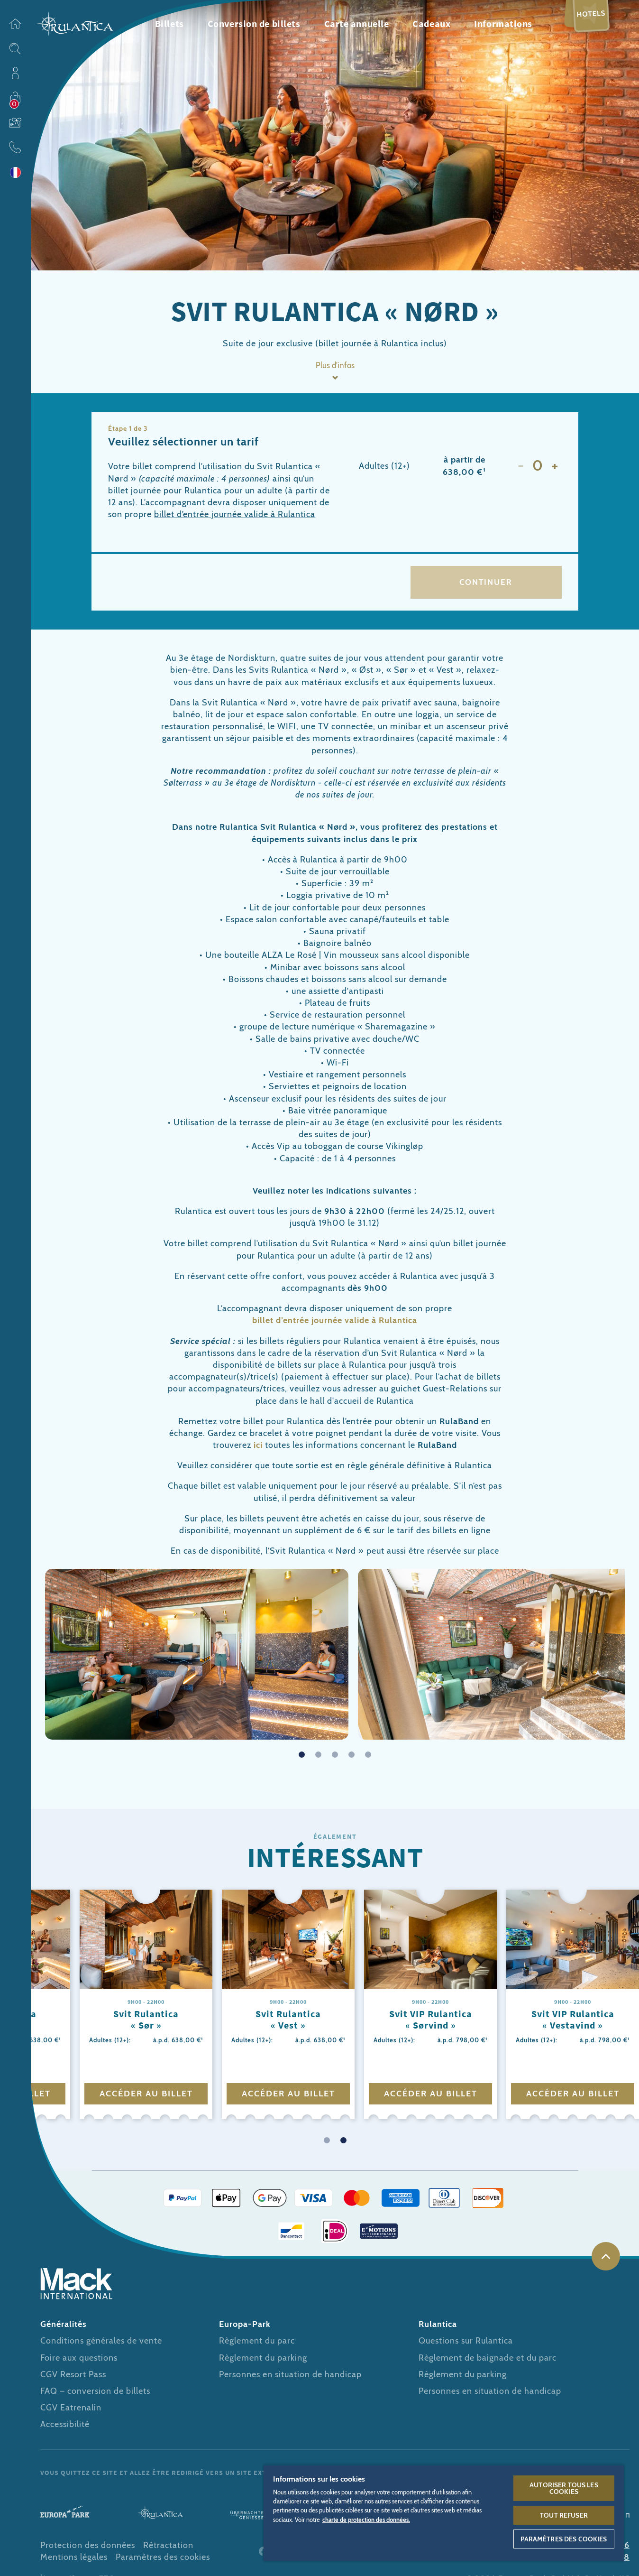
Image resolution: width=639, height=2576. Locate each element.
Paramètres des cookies (163, 2561)
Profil (15, 73)
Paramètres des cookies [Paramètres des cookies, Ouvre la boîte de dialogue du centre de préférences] (563, 2539)
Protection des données (87, 2549)
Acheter (15, 97)
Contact (15, 147)
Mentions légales (74, 2561)
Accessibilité (65, 2428)
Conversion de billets (254, 23)
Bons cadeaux (15, 122)
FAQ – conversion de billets (95, 2394)
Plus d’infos (335, 365)
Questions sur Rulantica (466, 2344)
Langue (15, 172)
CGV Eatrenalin (70, 2411)
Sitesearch (15, 48)
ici (258, 1448)
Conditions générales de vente (101, 2344)
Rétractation (168, 2549)
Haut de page (606, 2259)
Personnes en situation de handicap (290, 2377)
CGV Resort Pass (73, 2377)
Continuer (486, 584)
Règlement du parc (257, 2344)
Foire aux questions (79, 2361)
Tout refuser (564, 2515)
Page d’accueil (15, 23)
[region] (444, 2513)
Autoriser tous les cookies (563, 2488)
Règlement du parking (263, 2361)
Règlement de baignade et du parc (488, 2361)
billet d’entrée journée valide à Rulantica (234, 515)
